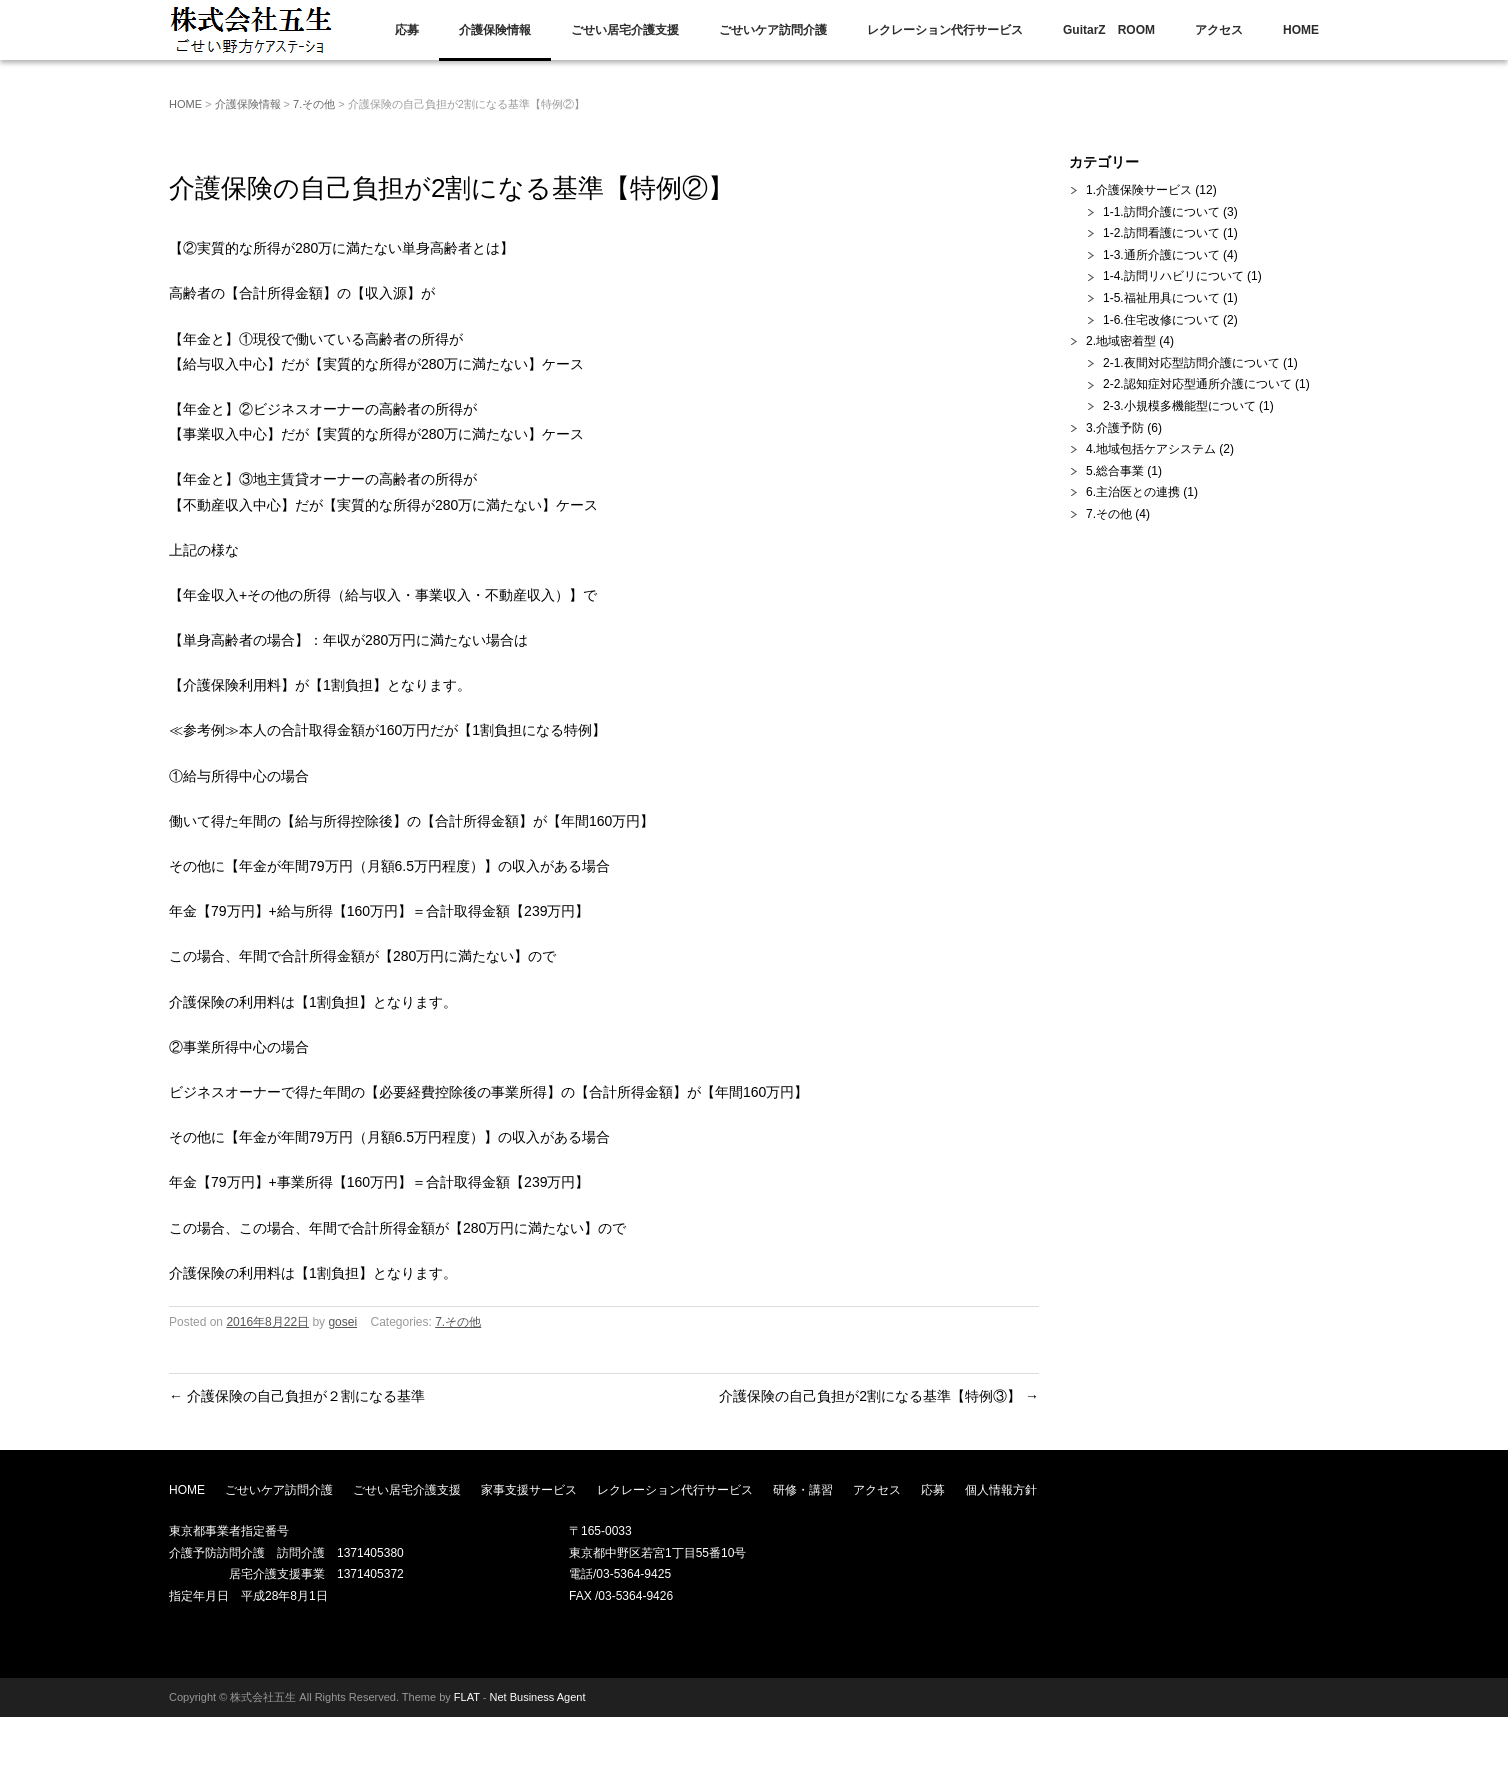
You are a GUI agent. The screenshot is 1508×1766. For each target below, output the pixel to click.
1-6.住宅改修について (1161, 320)
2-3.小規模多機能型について (1179, 406)
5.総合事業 (1115, 471)
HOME (1301, 30)
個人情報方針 (1001, 1490)
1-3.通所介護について (1161, 255)
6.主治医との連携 (1133, 492)
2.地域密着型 (1121, 341)
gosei (342, 1322)
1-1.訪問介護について (1161, 212)
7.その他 (314, 104)
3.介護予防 (1115, 428)
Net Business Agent (538, 1697)
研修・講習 (803, 1490)
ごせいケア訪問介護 (773, 30)
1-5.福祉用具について (1161, 298)
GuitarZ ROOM (1109, 30)
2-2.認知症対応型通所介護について (1197, 384)
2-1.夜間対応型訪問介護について (1191, 363)
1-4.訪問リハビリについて (1173, 276)
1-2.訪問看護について (1161, 233)
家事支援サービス (529, 1490)
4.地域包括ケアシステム (1151, 449)
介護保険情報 (495, 30)
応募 (407, 30)
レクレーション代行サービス (945, 30)
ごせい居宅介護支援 (625, 30)
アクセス (1219, 30)
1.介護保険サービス (1139, 190)
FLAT (467, 1697)
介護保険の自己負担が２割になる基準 (297, 1396)
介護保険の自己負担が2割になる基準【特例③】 (879, 1396)
